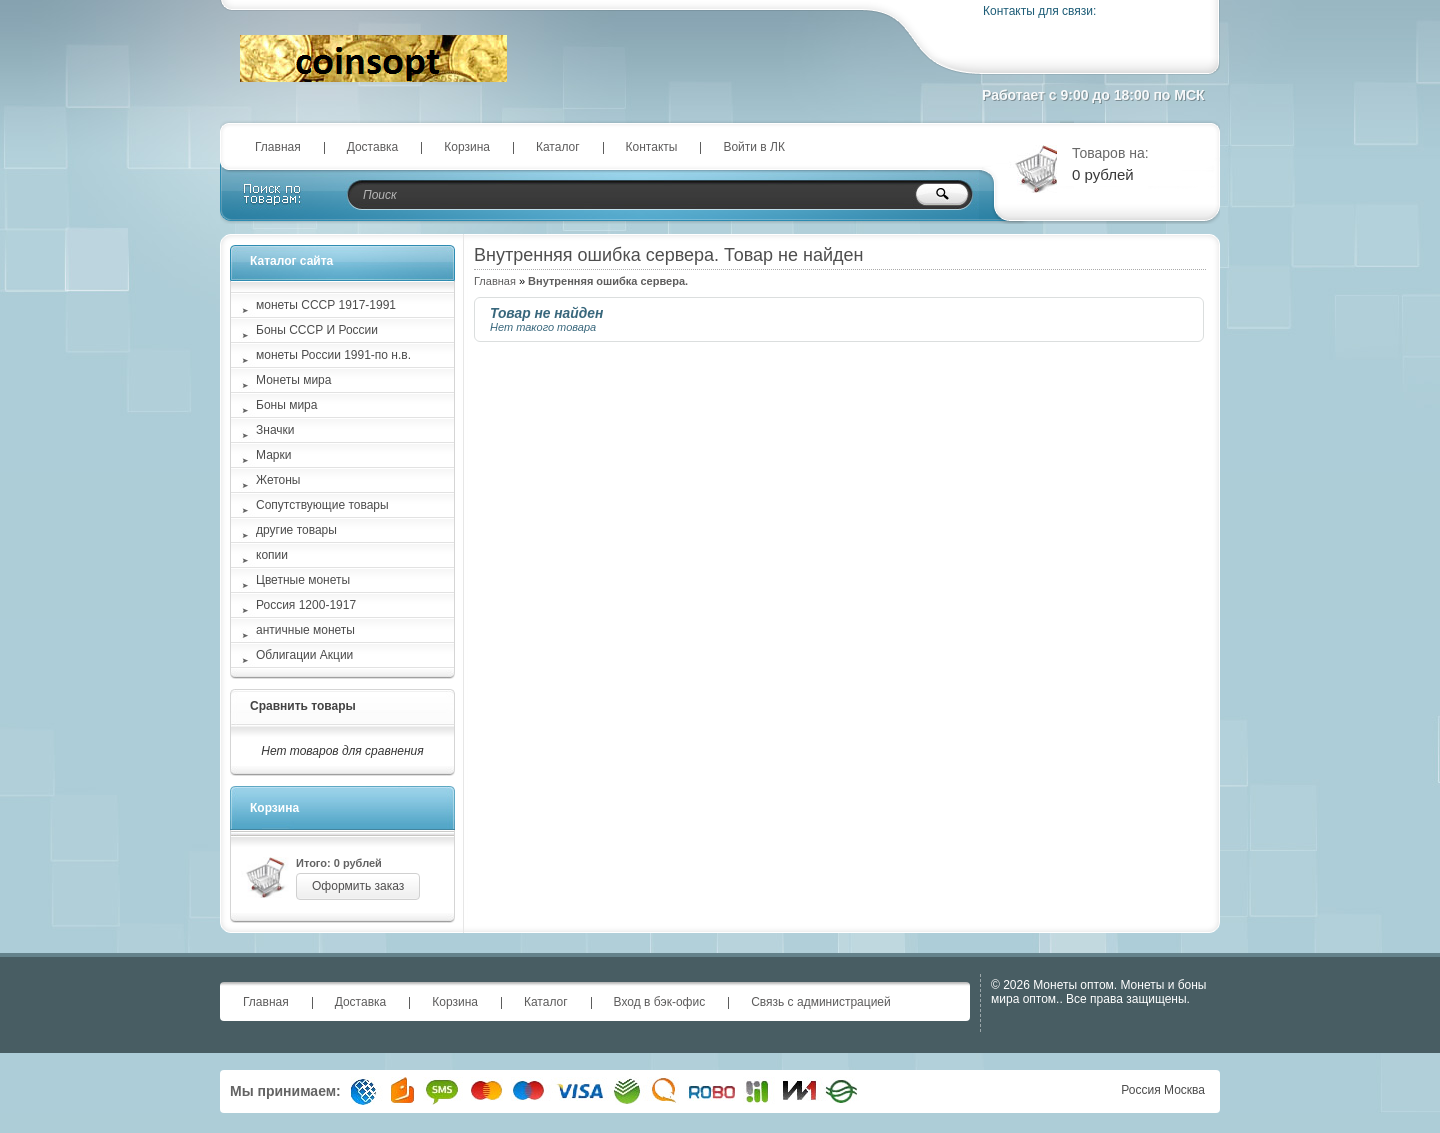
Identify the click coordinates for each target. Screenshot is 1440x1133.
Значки (275, 430)
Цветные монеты (303, 580)
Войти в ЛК (754, 147)
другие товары (296, 530)
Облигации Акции (304, 655)
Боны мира (286, 405)
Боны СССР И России (317, 330)
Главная (278, 147)
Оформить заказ (358, 886)
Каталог (558, 147)
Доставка (373, 147)
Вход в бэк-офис (660, 1002)
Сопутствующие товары (322, 505)
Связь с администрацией (821, 1002)
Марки (273, 455)
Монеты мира (293, 380)
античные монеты (305, 630)
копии (272, 555)
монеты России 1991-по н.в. (333, 355)
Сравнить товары (303, 706)
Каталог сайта (291, 261)
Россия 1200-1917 (306, 605)
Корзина (467, 147)
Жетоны (278, 480)
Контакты (652, 147)
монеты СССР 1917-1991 (326, 305)
